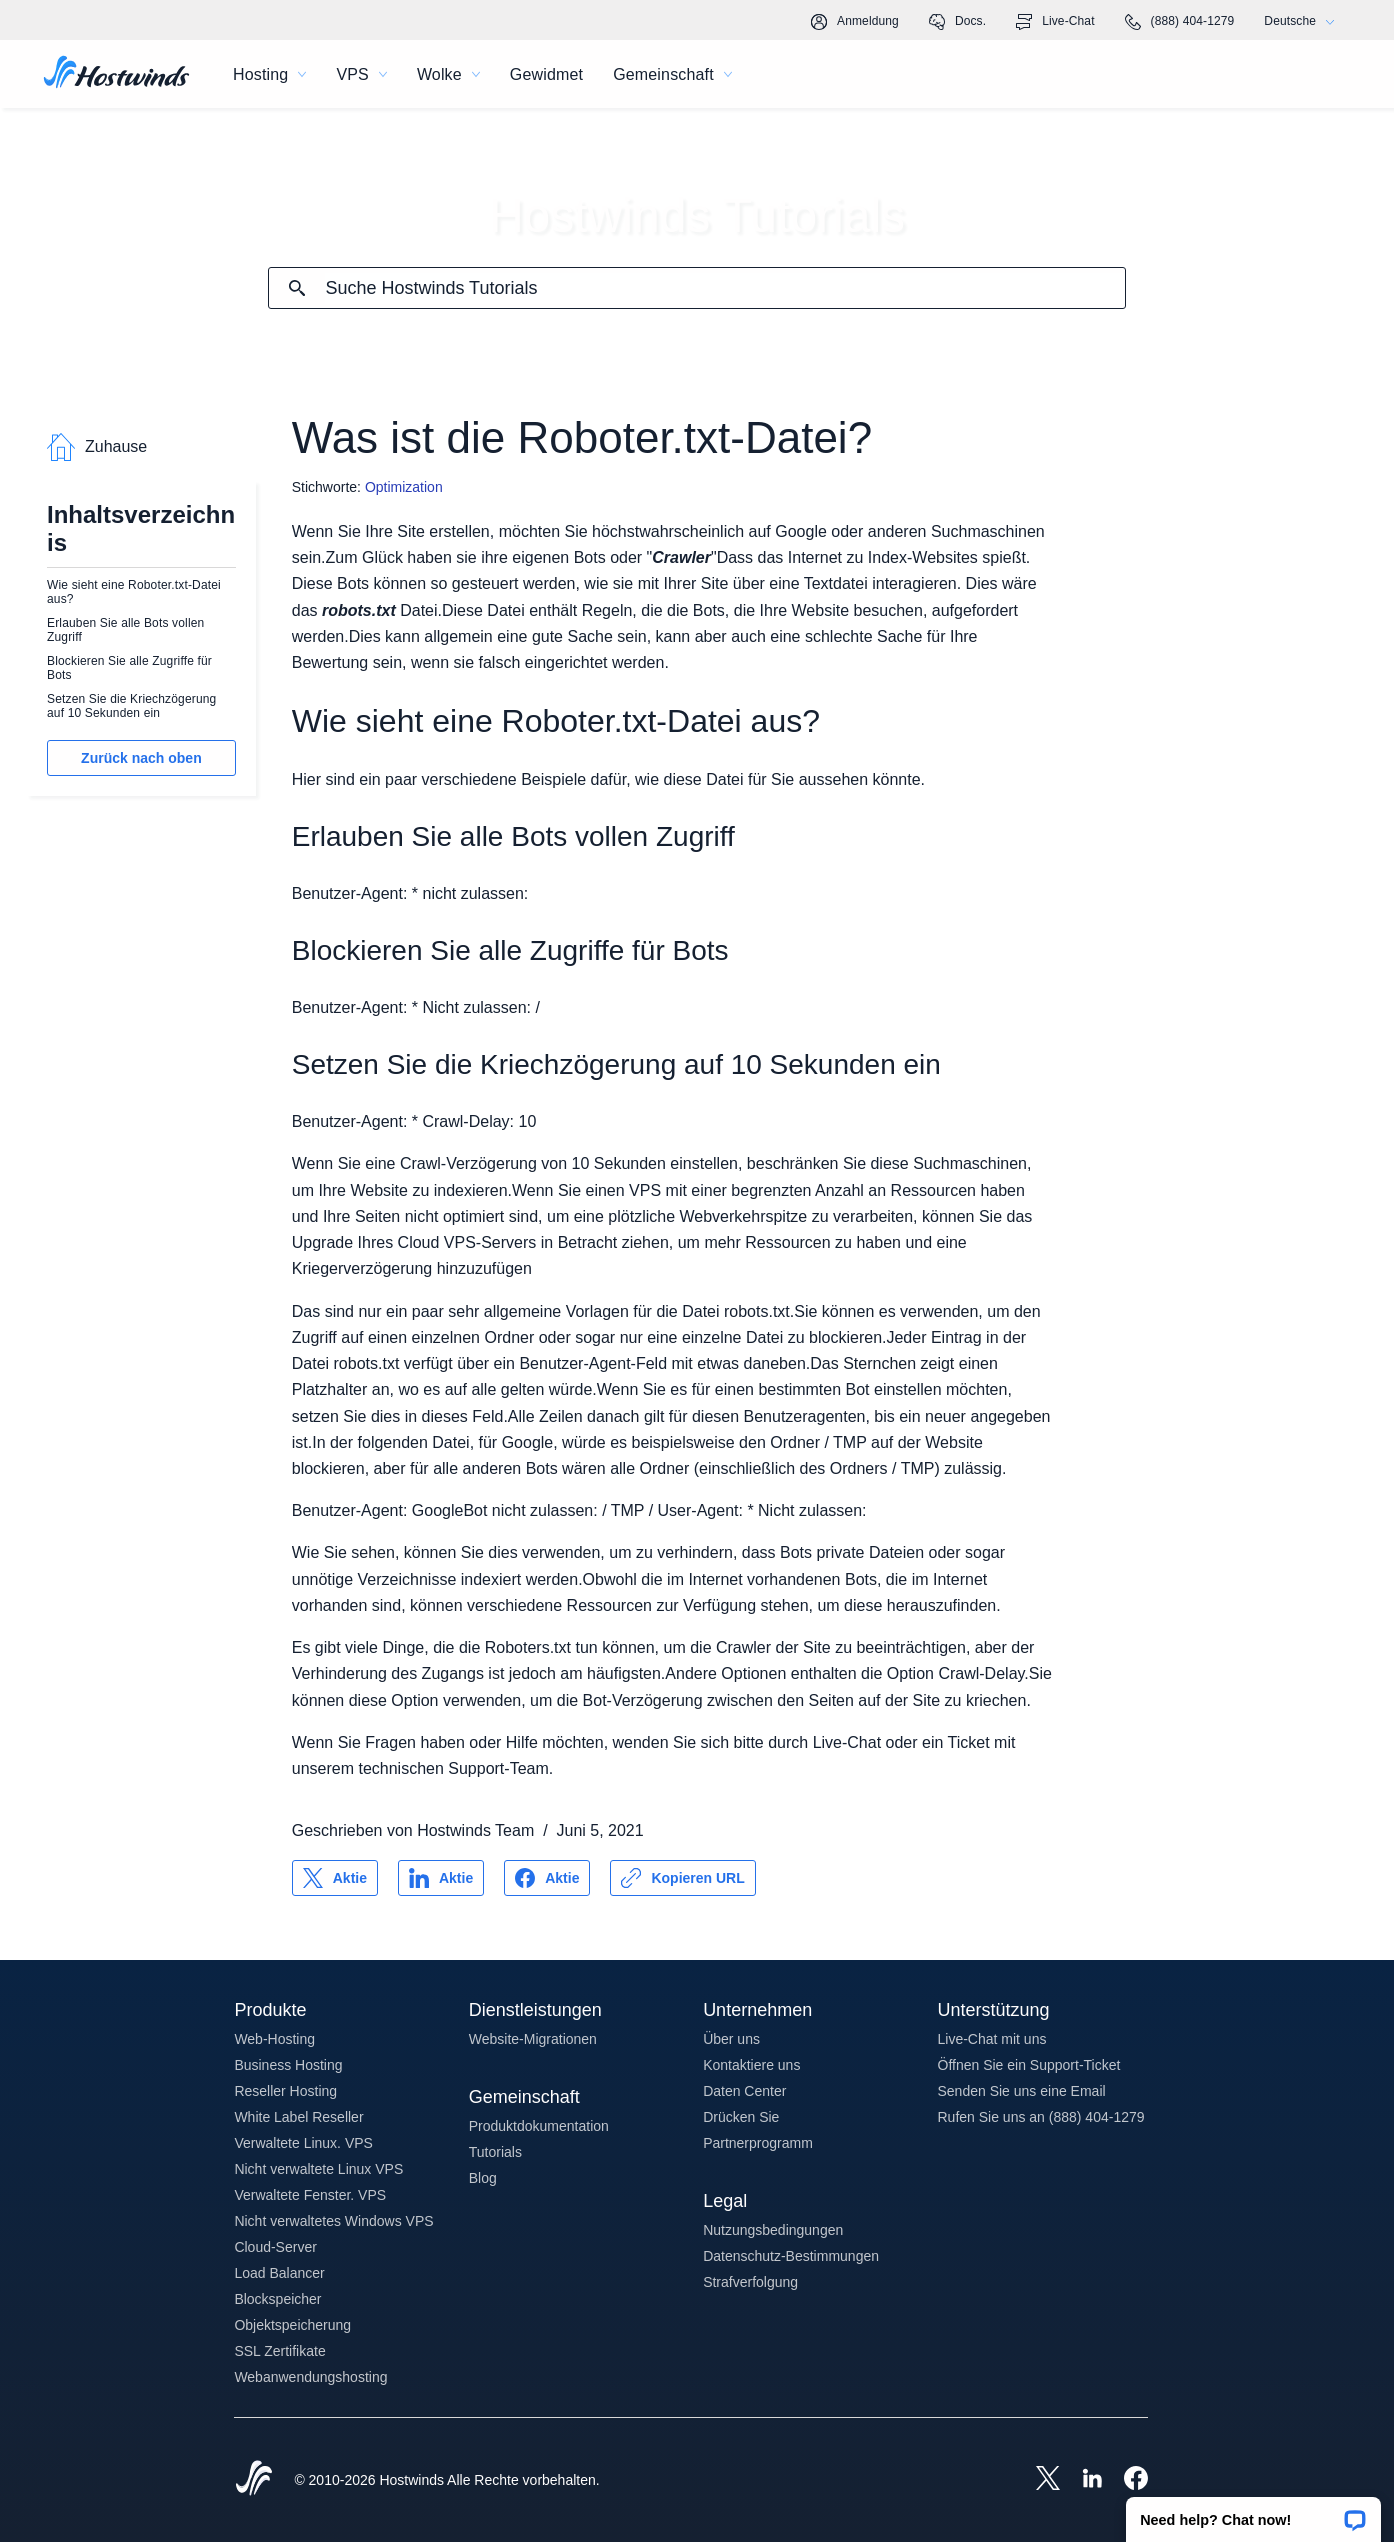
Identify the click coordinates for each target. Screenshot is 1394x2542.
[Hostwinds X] (1038, 2480)
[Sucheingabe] (724, 288)
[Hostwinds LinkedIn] (1082, 2480)
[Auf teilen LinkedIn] (441, 1878)
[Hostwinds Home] (254, 2480)
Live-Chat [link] (1055, 22)
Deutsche (1304, 21)
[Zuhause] (116, 74)
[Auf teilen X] (335, 1878)
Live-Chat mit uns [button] (992, 2039)
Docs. (957, 22)
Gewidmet (546, 74)
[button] (1253, 2513)
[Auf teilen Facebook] (547, 1878)
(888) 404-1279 (1180, 22)
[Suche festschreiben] (297, 288)
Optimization (404, 487)
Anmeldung (855, 22)
